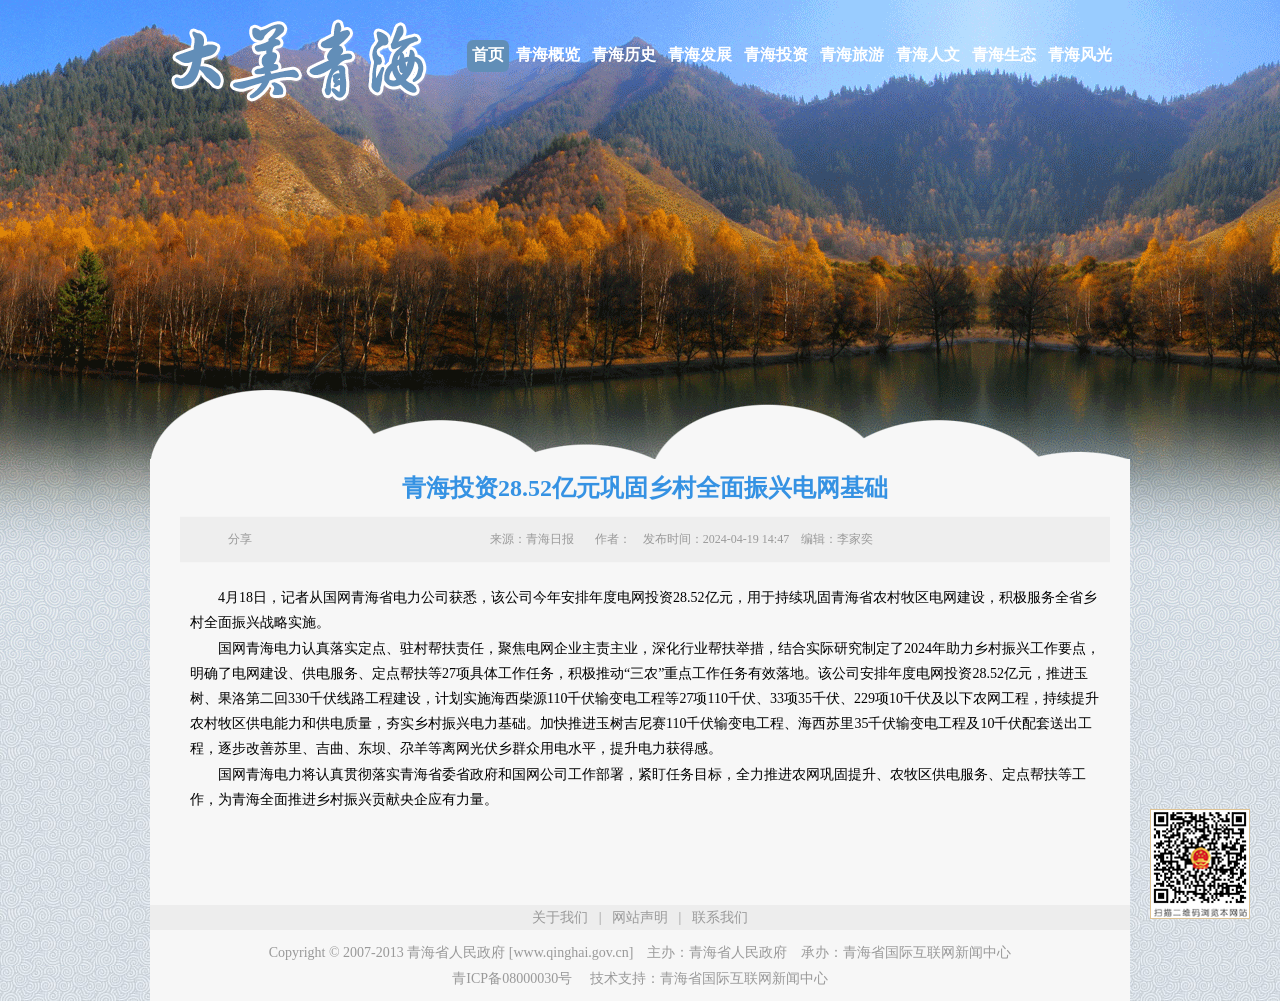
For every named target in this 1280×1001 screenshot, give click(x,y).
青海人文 (928, 54)
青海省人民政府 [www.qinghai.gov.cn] (520, 952)
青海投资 (776, 54)
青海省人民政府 (738, 952)
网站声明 (640, 917)
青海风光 (1080, 54)
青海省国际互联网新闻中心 (927, 952)
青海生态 (1004, 54)
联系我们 (720, 917)
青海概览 (548, 54)
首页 (488, 54)
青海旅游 (852, 54)
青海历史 (624, 54)
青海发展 (700, 54)
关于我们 (560, 917)
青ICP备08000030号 (512, 978)
